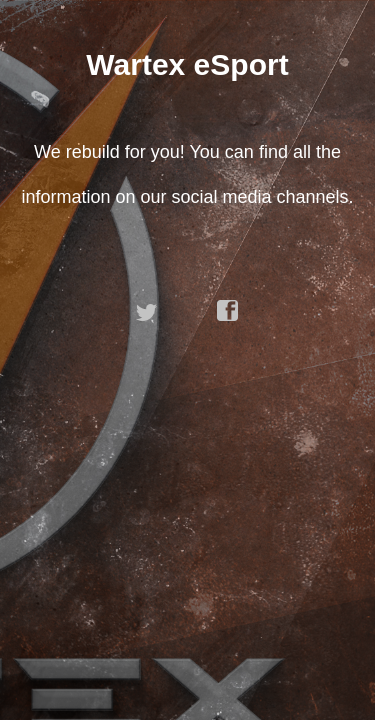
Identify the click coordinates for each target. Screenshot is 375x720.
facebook (228, 311)
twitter (147, 311)
